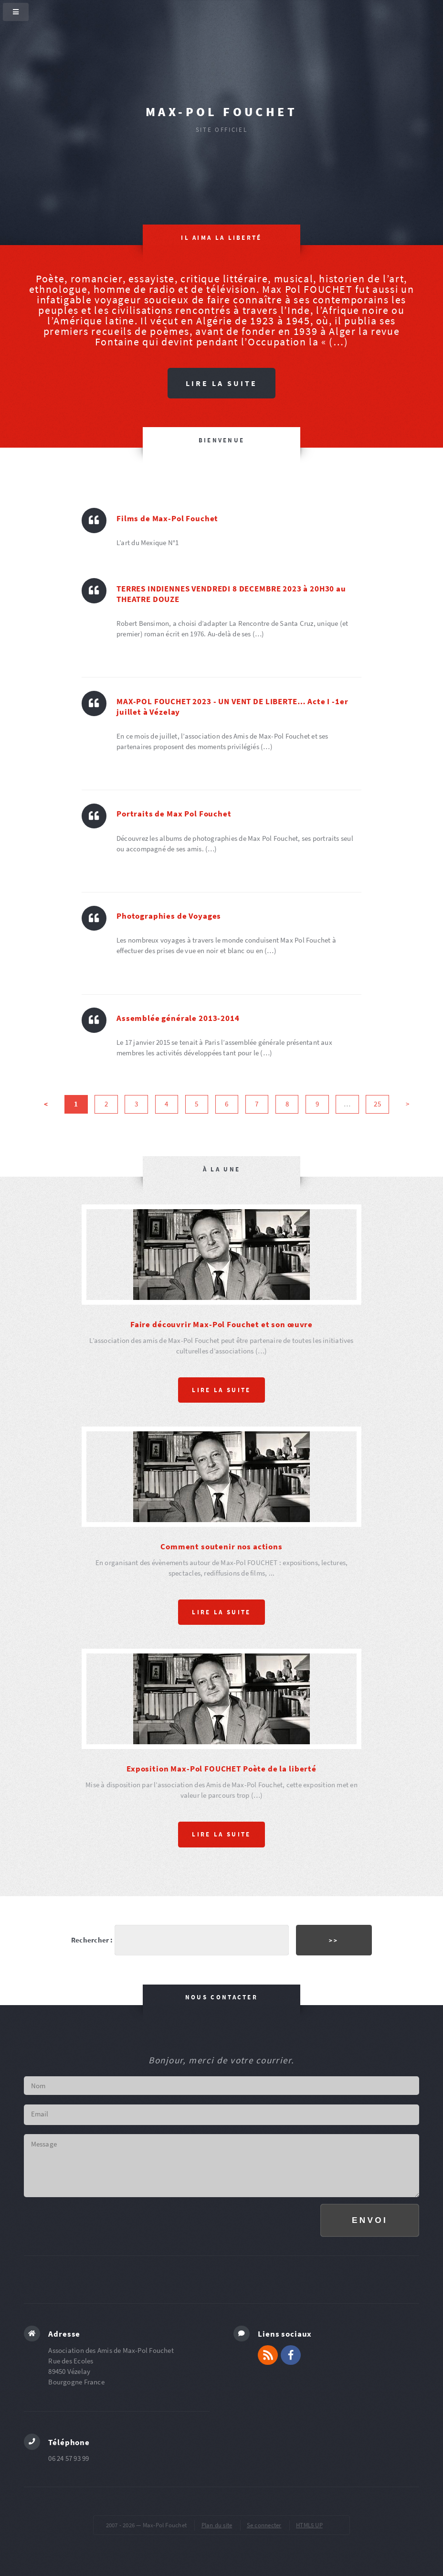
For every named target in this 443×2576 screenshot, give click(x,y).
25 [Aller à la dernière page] (377, 1104)
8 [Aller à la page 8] (287, 1104)
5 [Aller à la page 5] (196, 1104)
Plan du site (216, 2525)
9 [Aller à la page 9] (317, 1104)
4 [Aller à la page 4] (166, 1104)
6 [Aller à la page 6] (226, 1104)
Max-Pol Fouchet (221, 111)
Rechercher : (92, 1939)
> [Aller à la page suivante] (407, 1104)
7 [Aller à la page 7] (256, 1104)
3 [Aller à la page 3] (136, 1104)
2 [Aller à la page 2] (106, 1104)
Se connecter (264, 2525)
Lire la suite (221, 383)
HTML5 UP (309, 2525)
